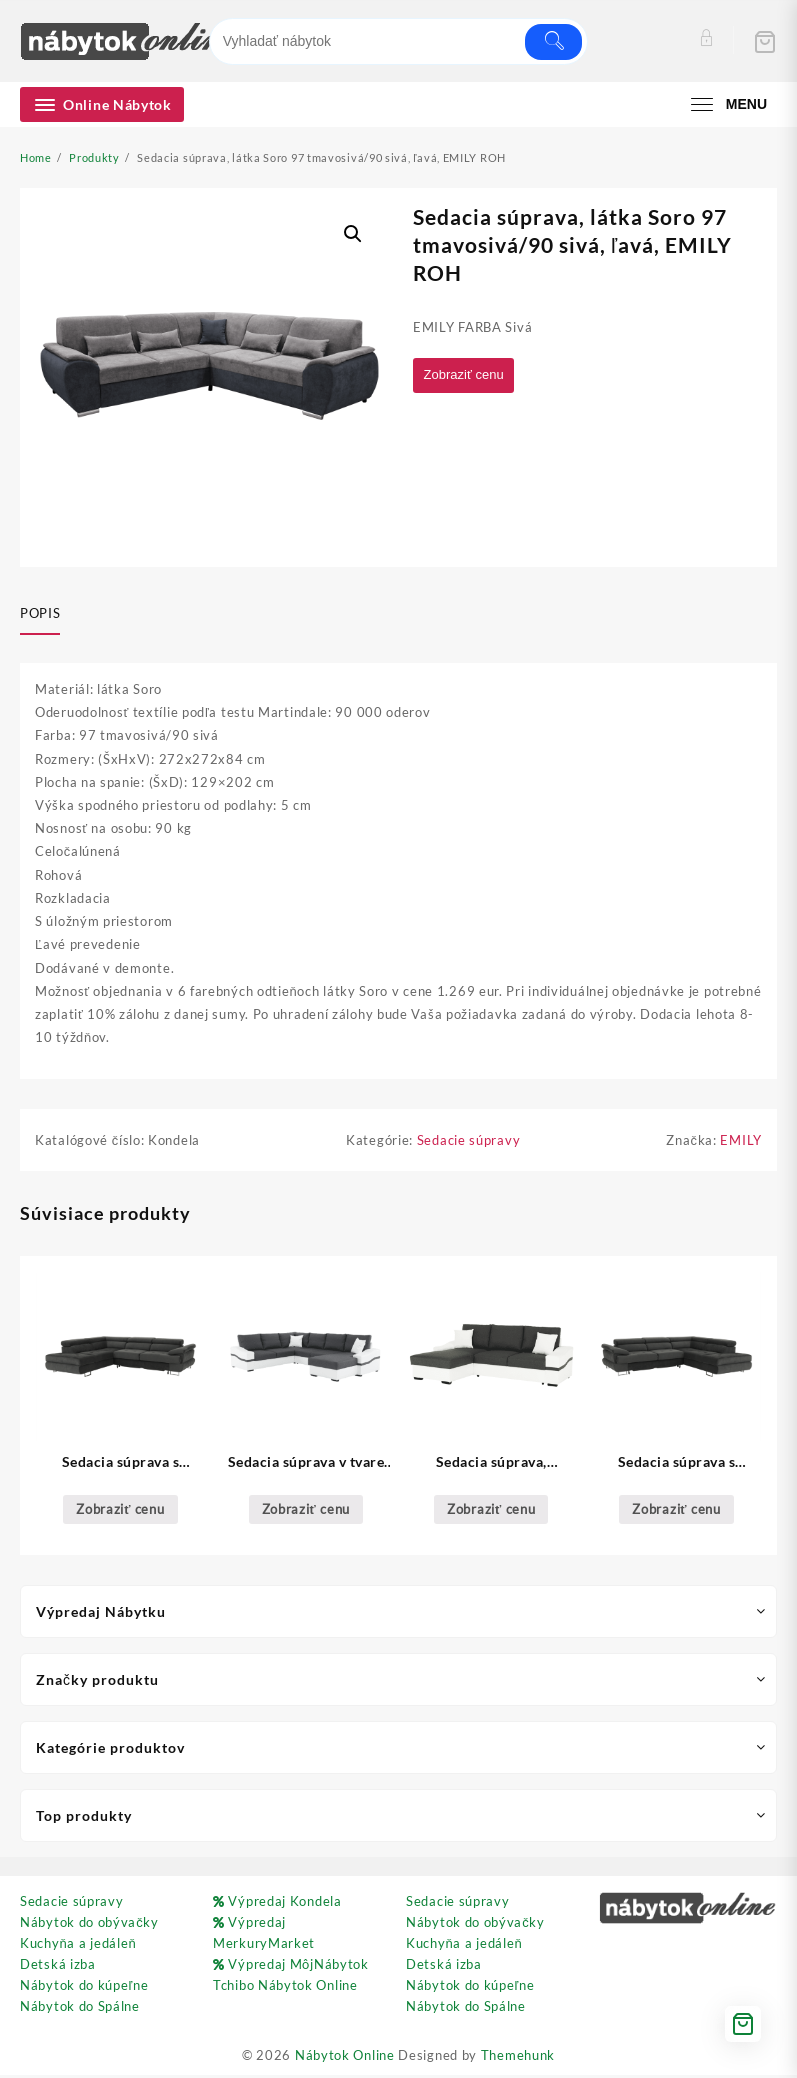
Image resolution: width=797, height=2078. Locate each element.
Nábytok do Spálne (80, 2009)
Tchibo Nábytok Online (285, 1988)
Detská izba (58, 1967)
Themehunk (518, 2058)
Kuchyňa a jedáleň (78, 1946)
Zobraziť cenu (468, 375)
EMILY (741, 1143)
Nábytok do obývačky (89, 1925)
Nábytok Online (345, 2058)
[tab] (47, 615)
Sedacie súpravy (469, 1143)
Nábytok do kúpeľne (84, 1988)
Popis (40, 613)
